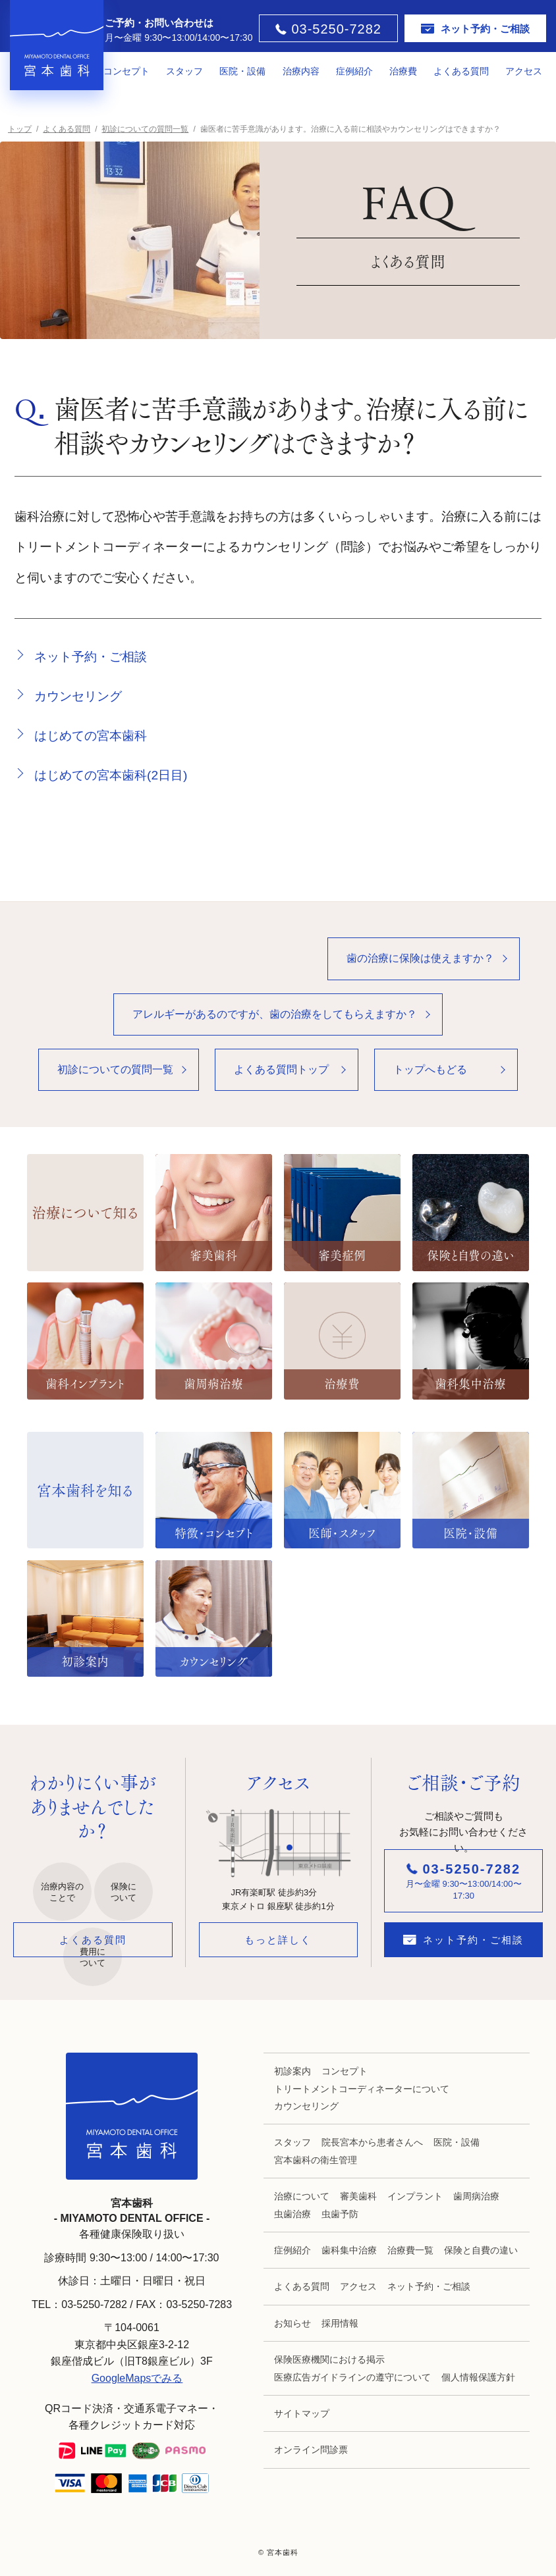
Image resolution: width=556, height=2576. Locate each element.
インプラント (415, 2196)
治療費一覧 (410, 2250)
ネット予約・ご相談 (90, 657)
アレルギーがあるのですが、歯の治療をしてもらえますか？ (274, 1014)
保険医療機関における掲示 (329, 2359)
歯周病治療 (476, 2196)
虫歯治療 (292, 2214)
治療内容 (301, 71)
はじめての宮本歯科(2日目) (110, 775)
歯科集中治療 (349, 2250)
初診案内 (292, 2071)
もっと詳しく (278, 1939)
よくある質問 (461, 71)
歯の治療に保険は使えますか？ (420, 958)
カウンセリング (78, 696)
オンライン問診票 (311, 2449)
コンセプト (126, 71)
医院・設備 (242, 71)
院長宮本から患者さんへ (372, 2142)
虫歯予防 (339, 2214)
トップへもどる (430, 1069)
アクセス (523, 71)
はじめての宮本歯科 (90, 736)
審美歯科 (358, 2196)
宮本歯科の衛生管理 (315, 2160)
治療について (301, 2196)
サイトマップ (301, 2413)
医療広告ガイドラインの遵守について (352, 2377)
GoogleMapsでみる (137, 2378)
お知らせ (292, 2323)
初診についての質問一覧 (115, 1069)
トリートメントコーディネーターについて (361, 2089)
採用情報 (339, 2323)
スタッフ (184, 71)
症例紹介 (354, 71)
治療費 (403, 71)
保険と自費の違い (481, 2250)
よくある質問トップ (281, 1069)
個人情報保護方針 (478, 2377)
